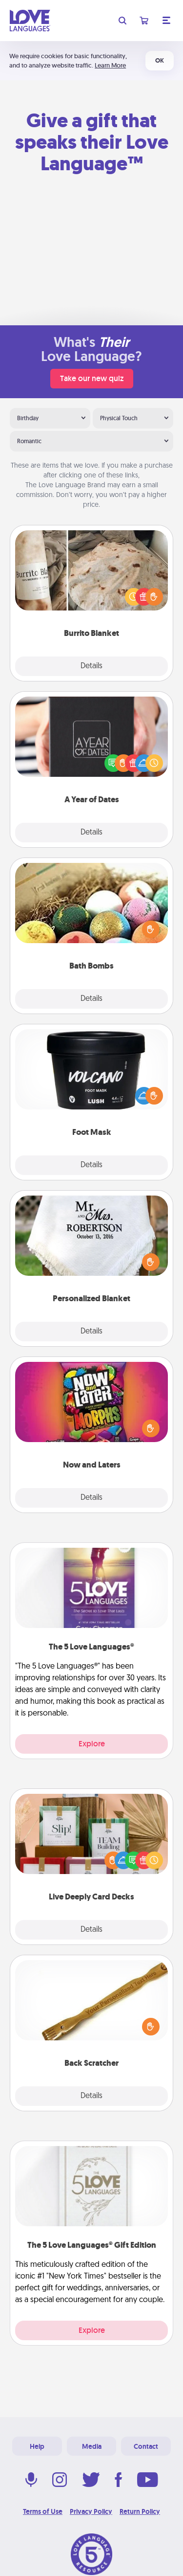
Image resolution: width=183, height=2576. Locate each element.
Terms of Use (42, 2511)
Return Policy (140, 2511)
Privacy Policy (91, 2511)
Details (91, 666)
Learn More (110, 65)
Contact (146, 2446)
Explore (92, 1744)
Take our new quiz (91, 378)
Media (92, 2446)
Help (37, 2446)
